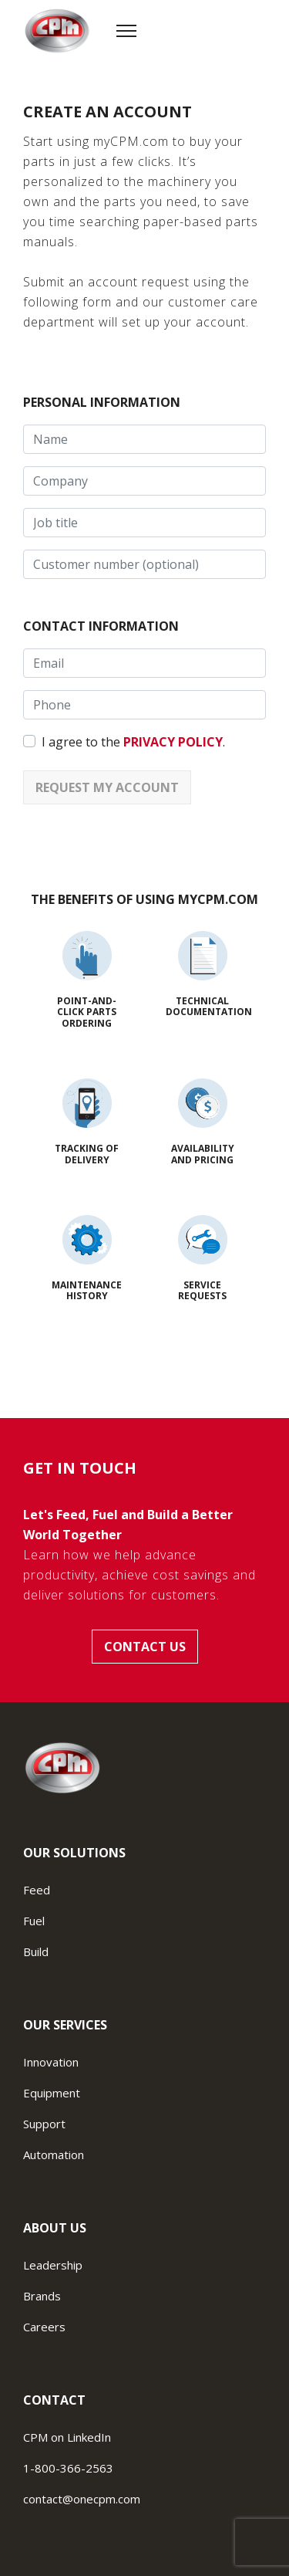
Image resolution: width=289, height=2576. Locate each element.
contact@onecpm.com (81, 2499)
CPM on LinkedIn (67, 2437)
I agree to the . (133, 741)
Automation (53, 2154)
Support (44, 2123)
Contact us (145, 1646)
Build (36, 1951)
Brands (42, 2296)
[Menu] (126, 31)
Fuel (34, 1920)
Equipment (51, 2092)
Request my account (107, 787)
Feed (36, 1889)
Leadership (52, 2265)
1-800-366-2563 (68, 2468)
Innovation (51, 2062)
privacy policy (173, 741)
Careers (44, 2326)
